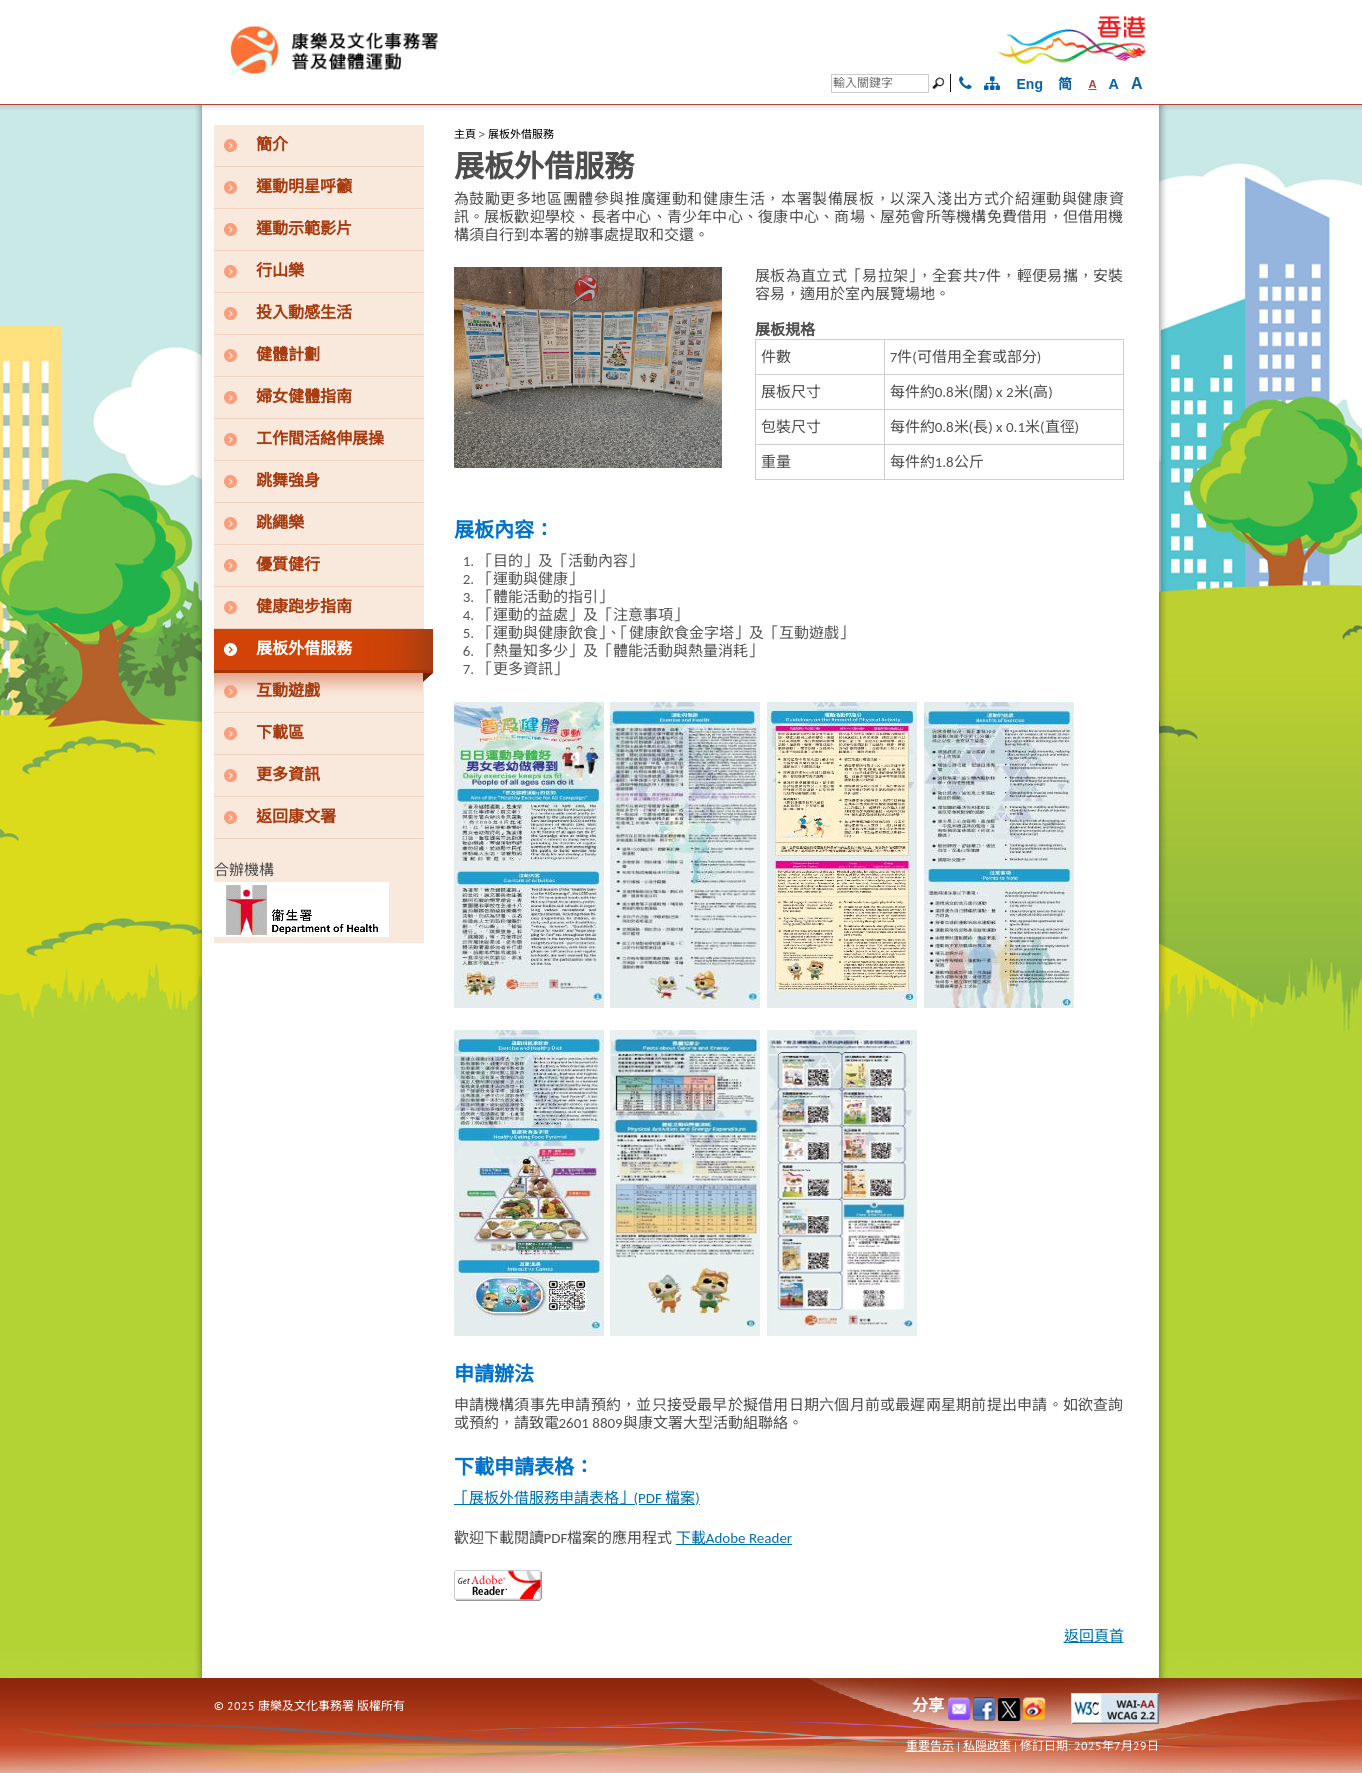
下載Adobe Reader (734, 1538)
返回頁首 (1094, 1636)
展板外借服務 (521, 134)
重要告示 (930, 1745)
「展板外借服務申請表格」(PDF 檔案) (577, 1498)
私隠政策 (987, 1745)
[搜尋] (880, 83)
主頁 (465, 134)
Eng (1030, 84)
